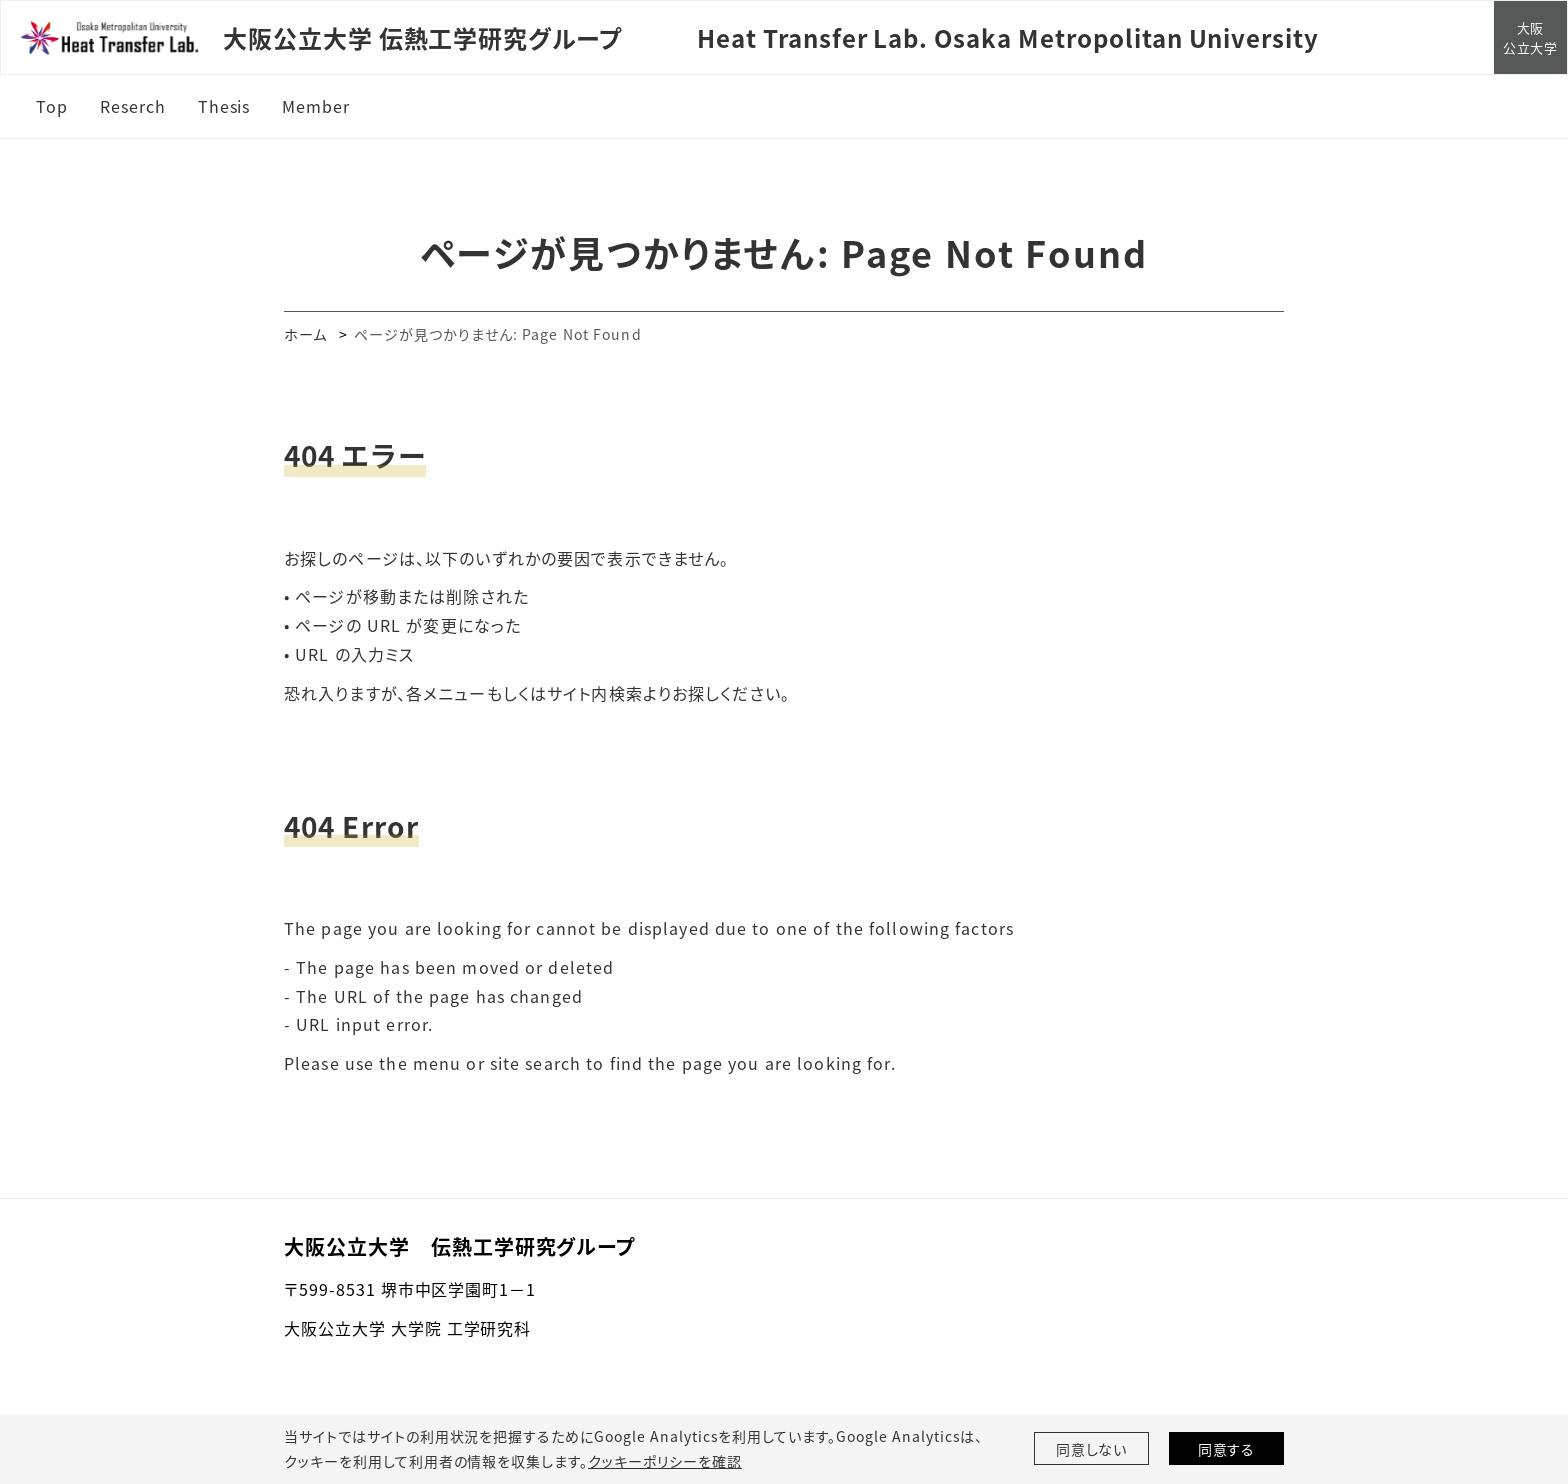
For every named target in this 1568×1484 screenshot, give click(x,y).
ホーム (305, 334)
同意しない (1092, 1449)
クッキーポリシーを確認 (665, 1461)
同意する (1227, 1449)
